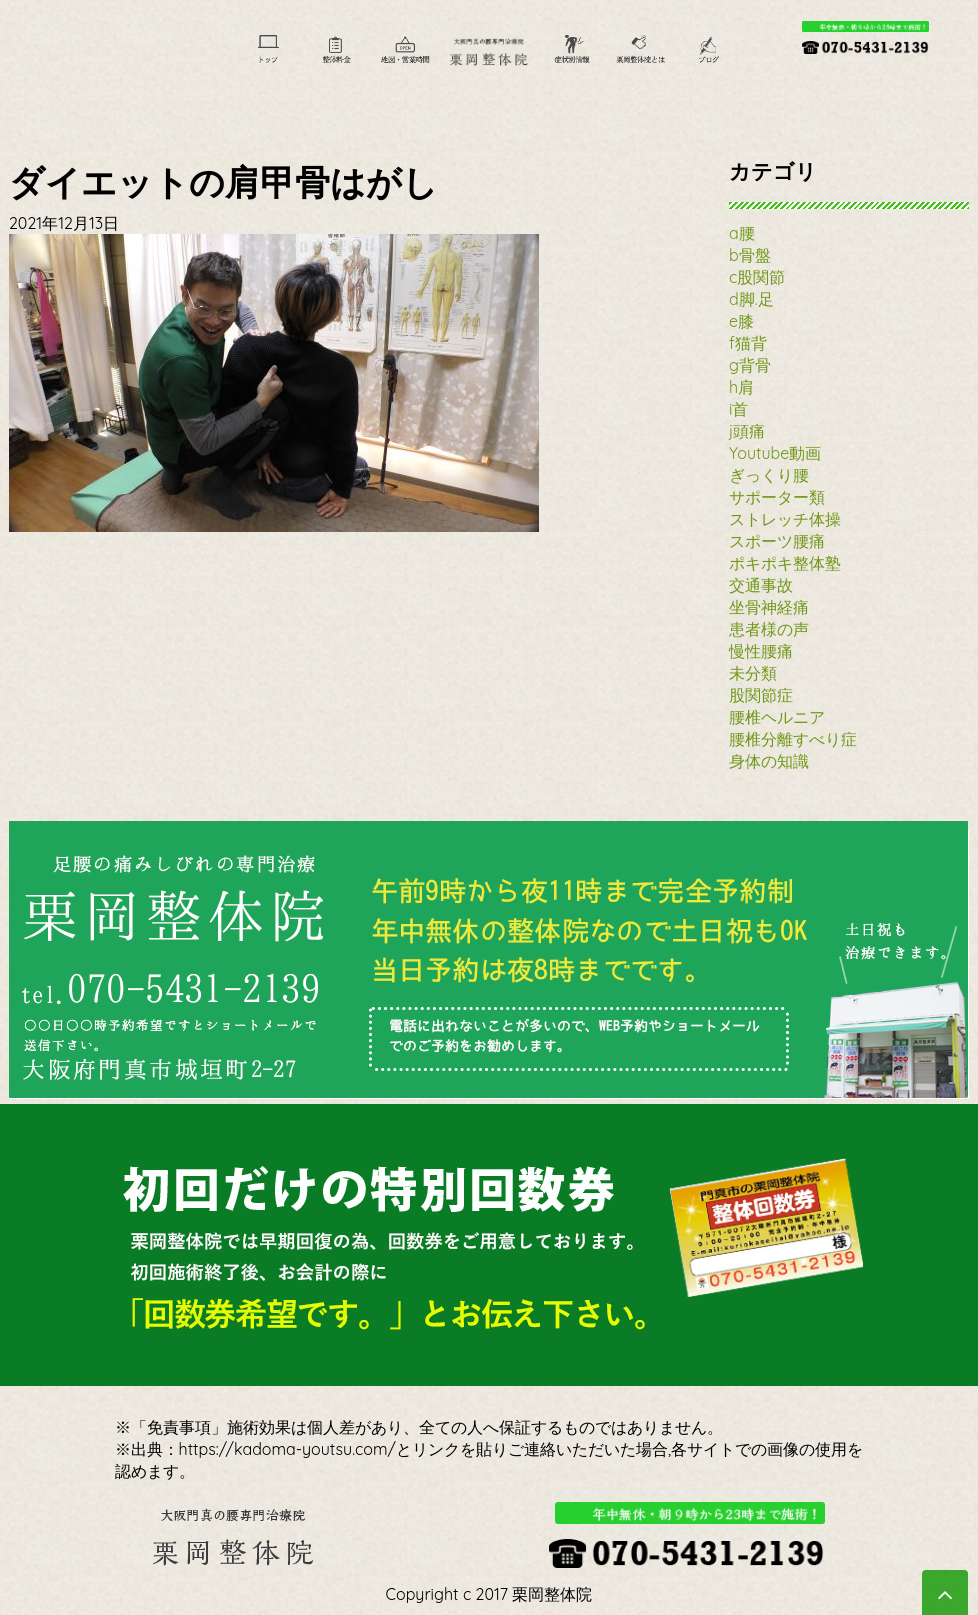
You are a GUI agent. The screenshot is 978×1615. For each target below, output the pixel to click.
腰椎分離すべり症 (793, 739)
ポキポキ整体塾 (785, 563)
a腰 (742, 233)
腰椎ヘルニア (777, 717)
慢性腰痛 (761, 651)
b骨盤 (750, 255)
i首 (738, 409)
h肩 (741, 387)
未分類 (753, 673)
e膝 (741, 321)
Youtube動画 (775, 453)
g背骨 (750, 365)
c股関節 (757, 277)
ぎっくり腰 (769, 475)
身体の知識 (769, 761)
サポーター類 (777, 497)
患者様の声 (769, 629)
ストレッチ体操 (785, 519)
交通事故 (761, 585)
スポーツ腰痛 (777, 541)
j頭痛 (747, 431)
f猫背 (748, 343)
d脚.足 (751, 299)
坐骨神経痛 (769, 607)
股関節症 (761, 695)
